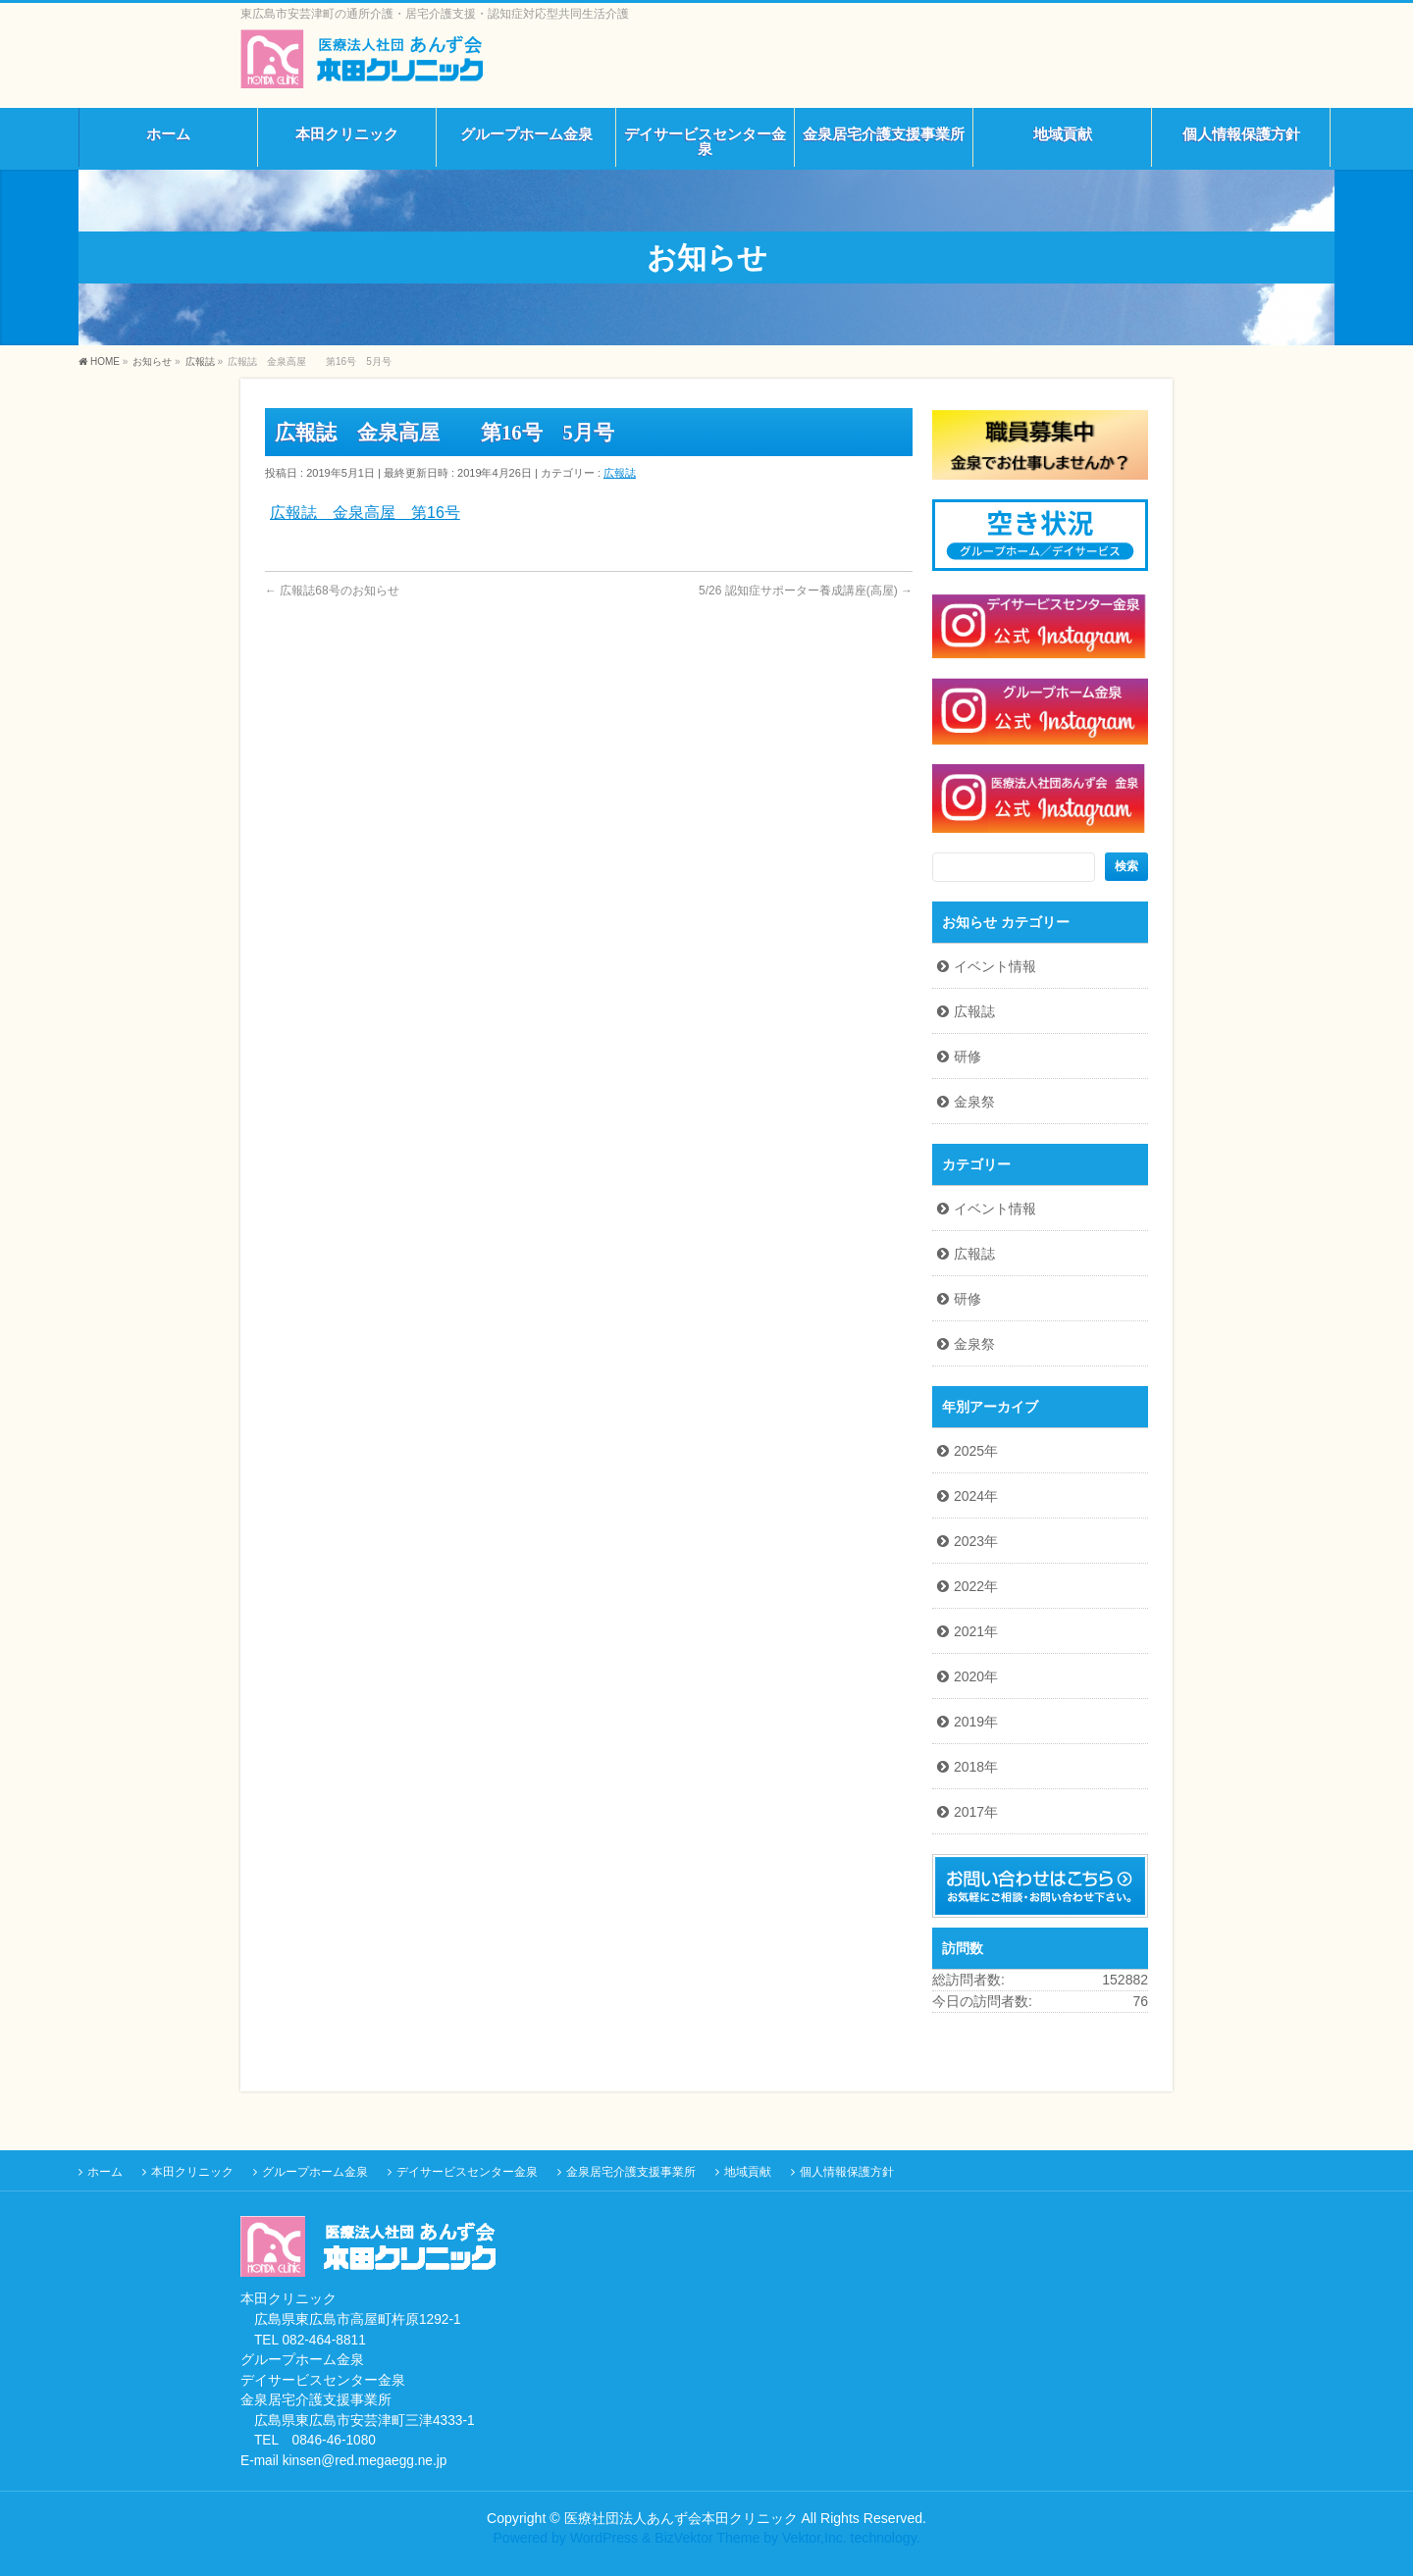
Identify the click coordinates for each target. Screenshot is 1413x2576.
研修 (967, 1056)
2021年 (976, 1631)
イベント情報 (995, 966)
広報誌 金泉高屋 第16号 (365, 512)
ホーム (105, 2172)
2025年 (976, 1451)
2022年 (976, 1586)
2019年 (976, 1721)
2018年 (976, 1767)
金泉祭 (974, 1101)
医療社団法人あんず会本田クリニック (681, 2518)
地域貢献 (747, 2172)
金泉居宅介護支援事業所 (631, 2172)
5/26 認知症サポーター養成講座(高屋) (806, 590)
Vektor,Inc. (814, 2538)
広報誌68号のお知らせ (332, 590)
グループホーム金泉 (315, 2172)
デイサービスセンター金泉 (467, 2172)
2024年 (976, 1496)
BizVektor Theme (706, 2538)
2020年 (976, 1676)
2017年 (976, 1812)
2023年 (976, 1541)
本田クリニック (192, 2172)
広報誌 (619, 473)
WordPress (604, 2538)
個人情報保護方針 (847, 2172)
